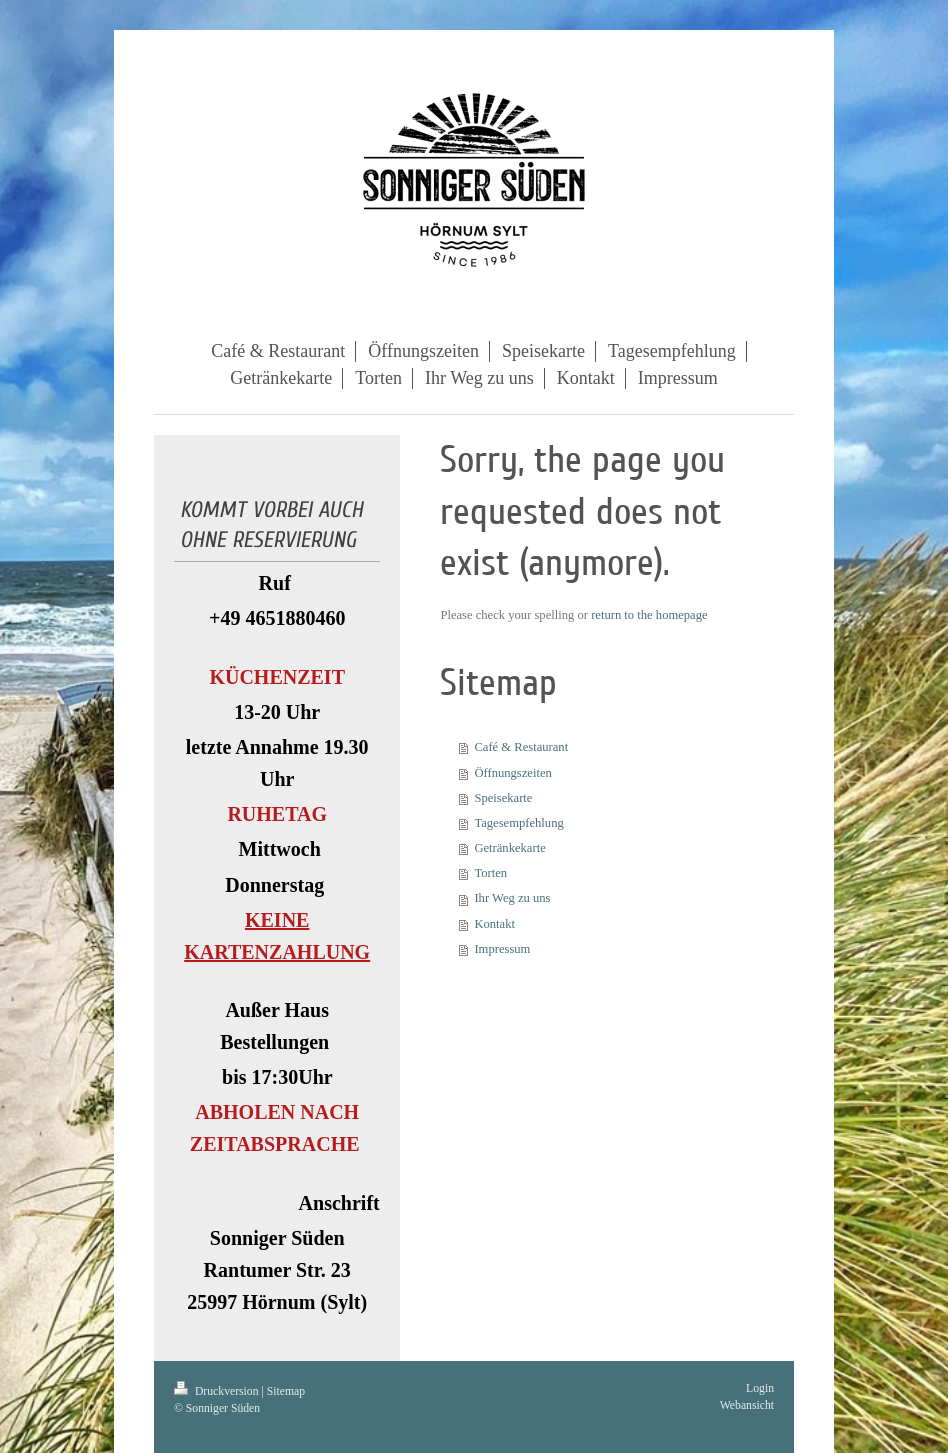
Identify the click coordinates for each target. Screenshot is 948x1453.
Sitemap (286, 1391)
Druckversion (217, 1391)
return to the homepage (649, 615)
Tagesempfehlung (518, 823)
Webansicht (747, 1405)
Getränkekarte (509, 848)
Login (760, 1388)
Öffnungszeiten (512, 773)
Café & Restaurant (521, 747)
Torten (490, 873)
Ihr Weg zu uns (512, 898)
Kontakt (494, 924)
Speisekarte (503, 798)
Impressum (502, 949)
